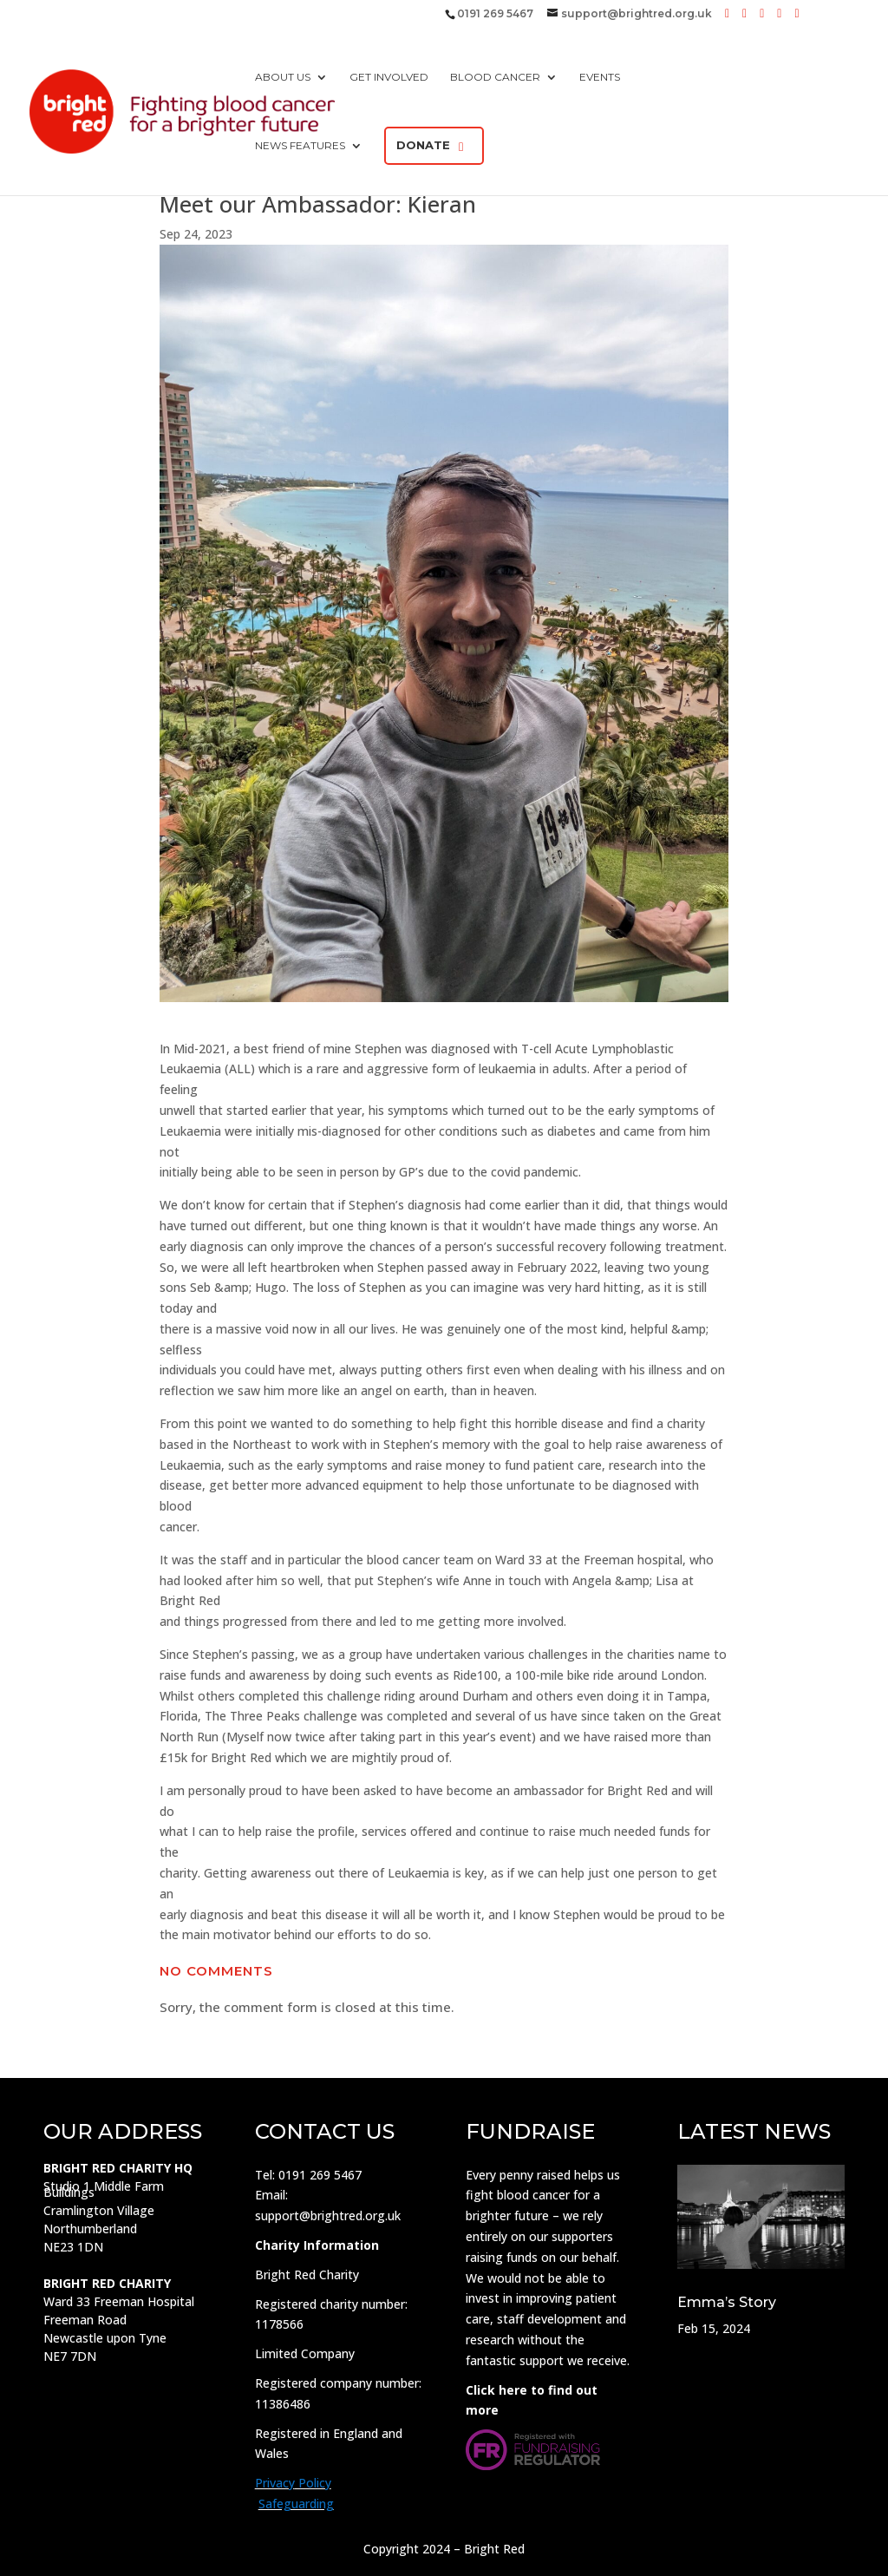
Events (599, 77)
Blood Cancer (495, 77)
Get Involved (388, 77)
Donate (423, 145)
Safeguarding (296, 2503)
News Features (300, 146)
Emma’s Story (726, 2302)
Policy (313, 2482)
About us (282, 77)
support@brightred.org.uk (328, 2215)
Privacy (275, 2482)
